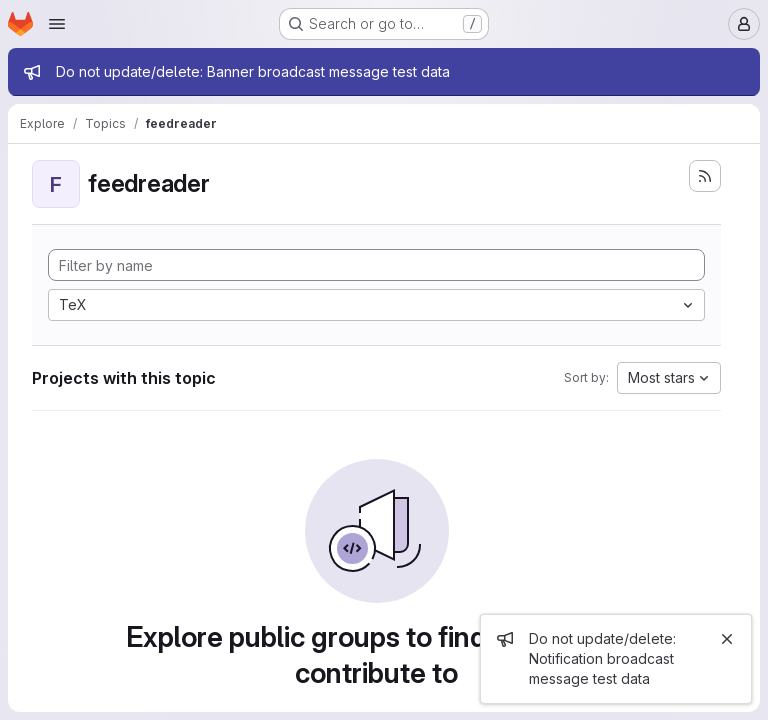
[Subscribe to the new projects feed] (705, 176)
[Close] (727, 639)
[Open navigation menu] (57, 24)
